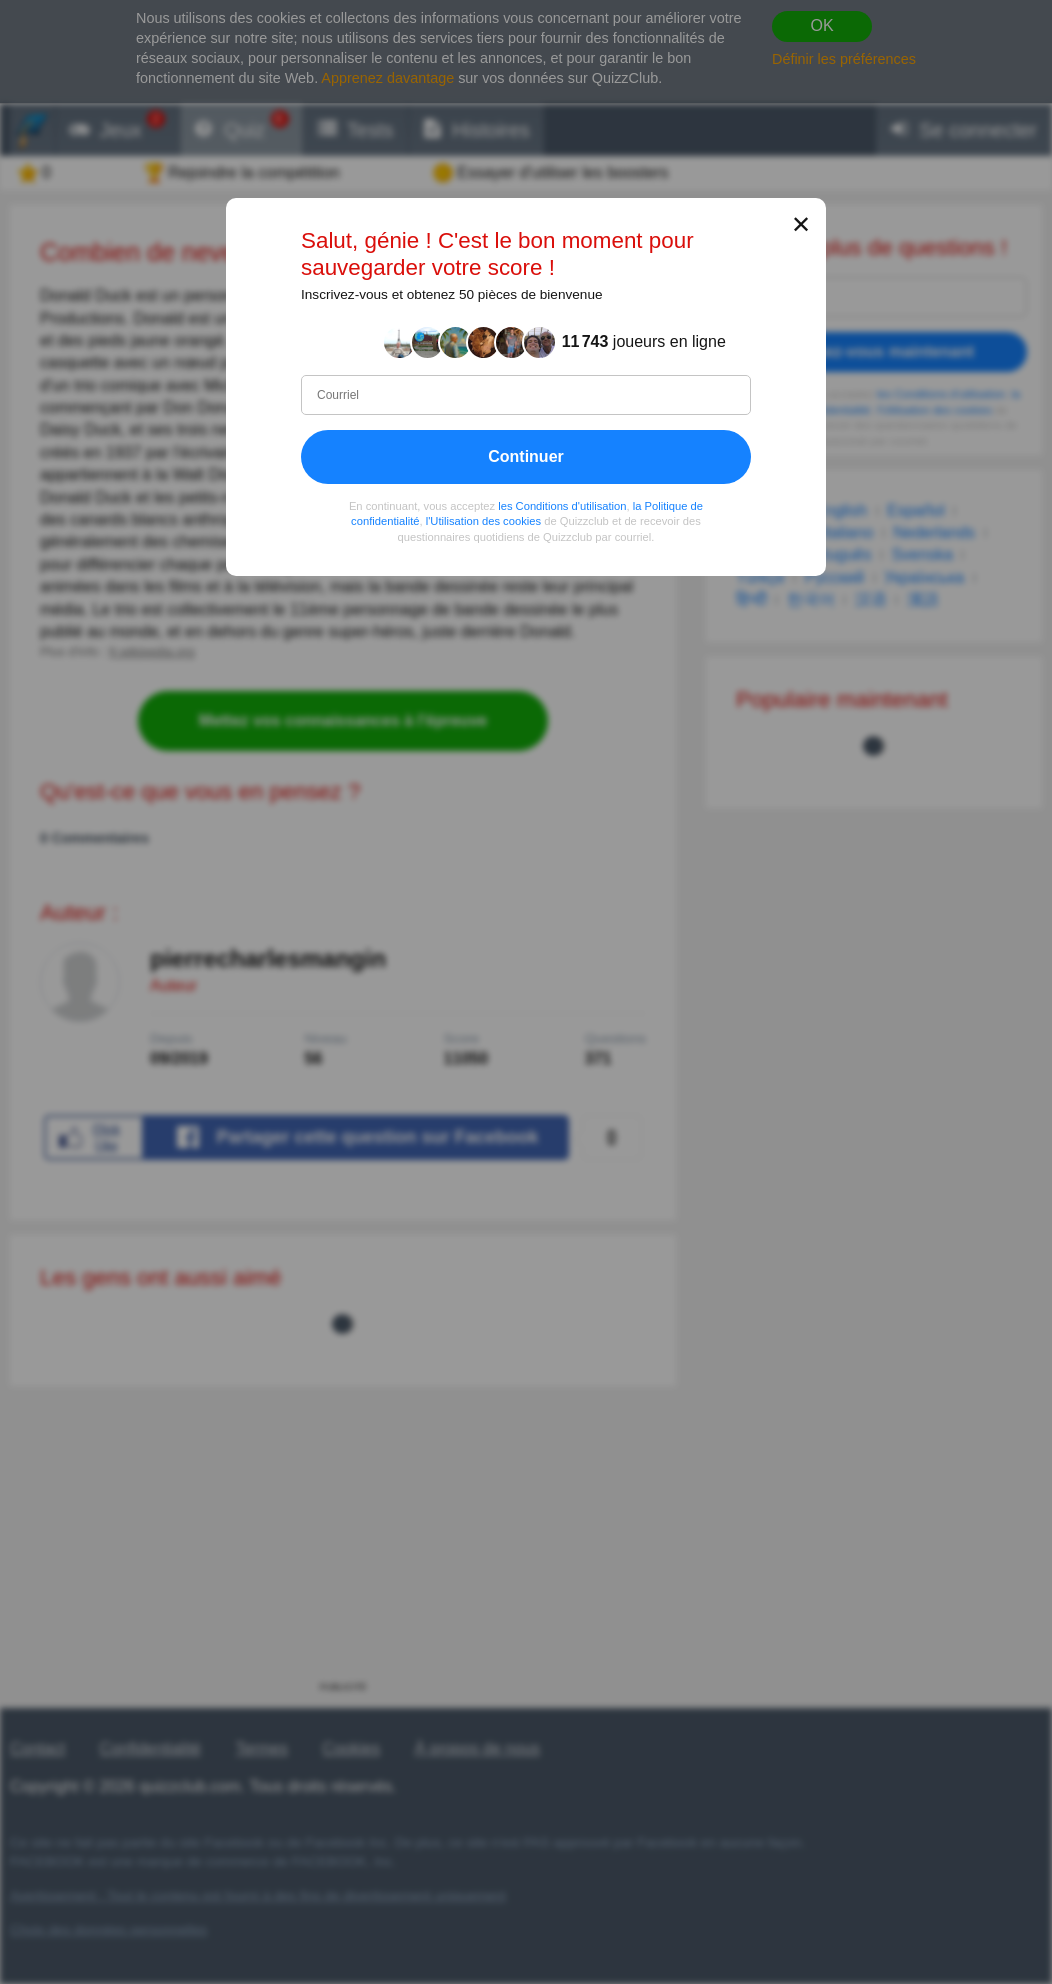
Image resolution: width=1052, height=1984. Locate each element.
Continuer (526, 456)
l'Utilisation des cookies (483, 522)
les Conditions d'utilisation (562, 506)
